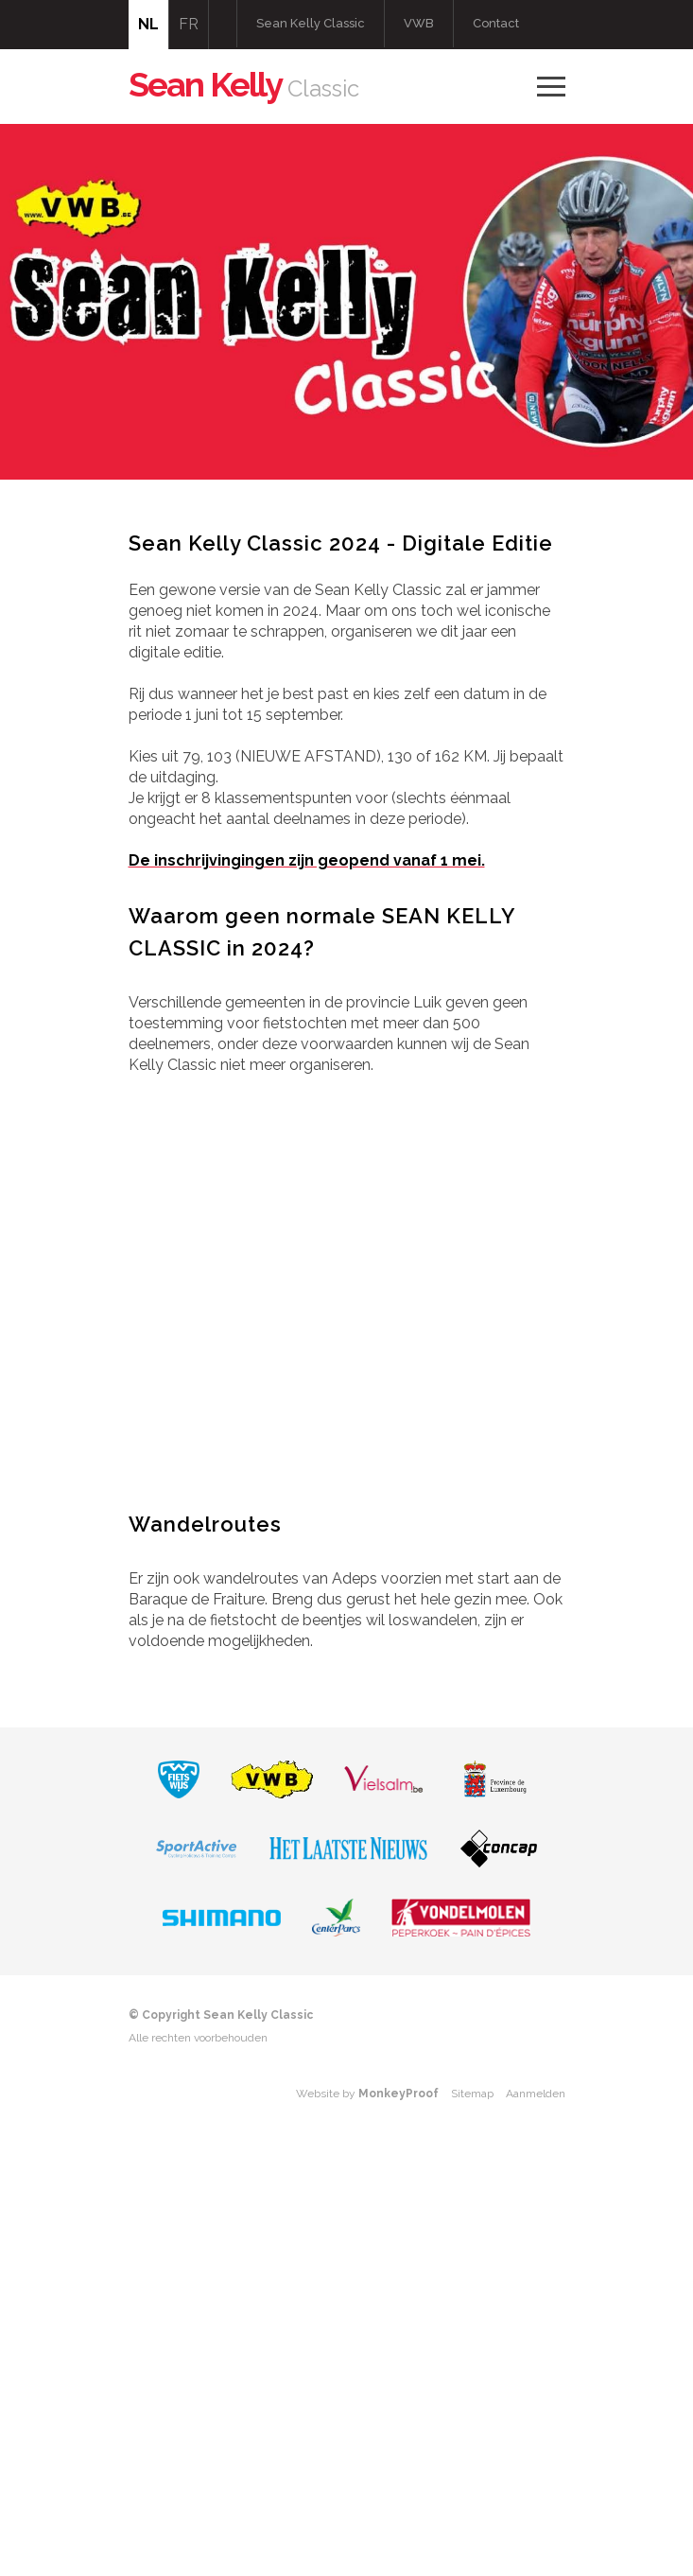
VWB (419, 23)
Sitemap (472, 2093)
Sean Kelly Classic (310, 23)
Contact (496, 23)
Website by (367, 2093)
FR (189, 24)
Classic (244, 88)
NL (148, 24)
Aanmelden (535, 2093)
